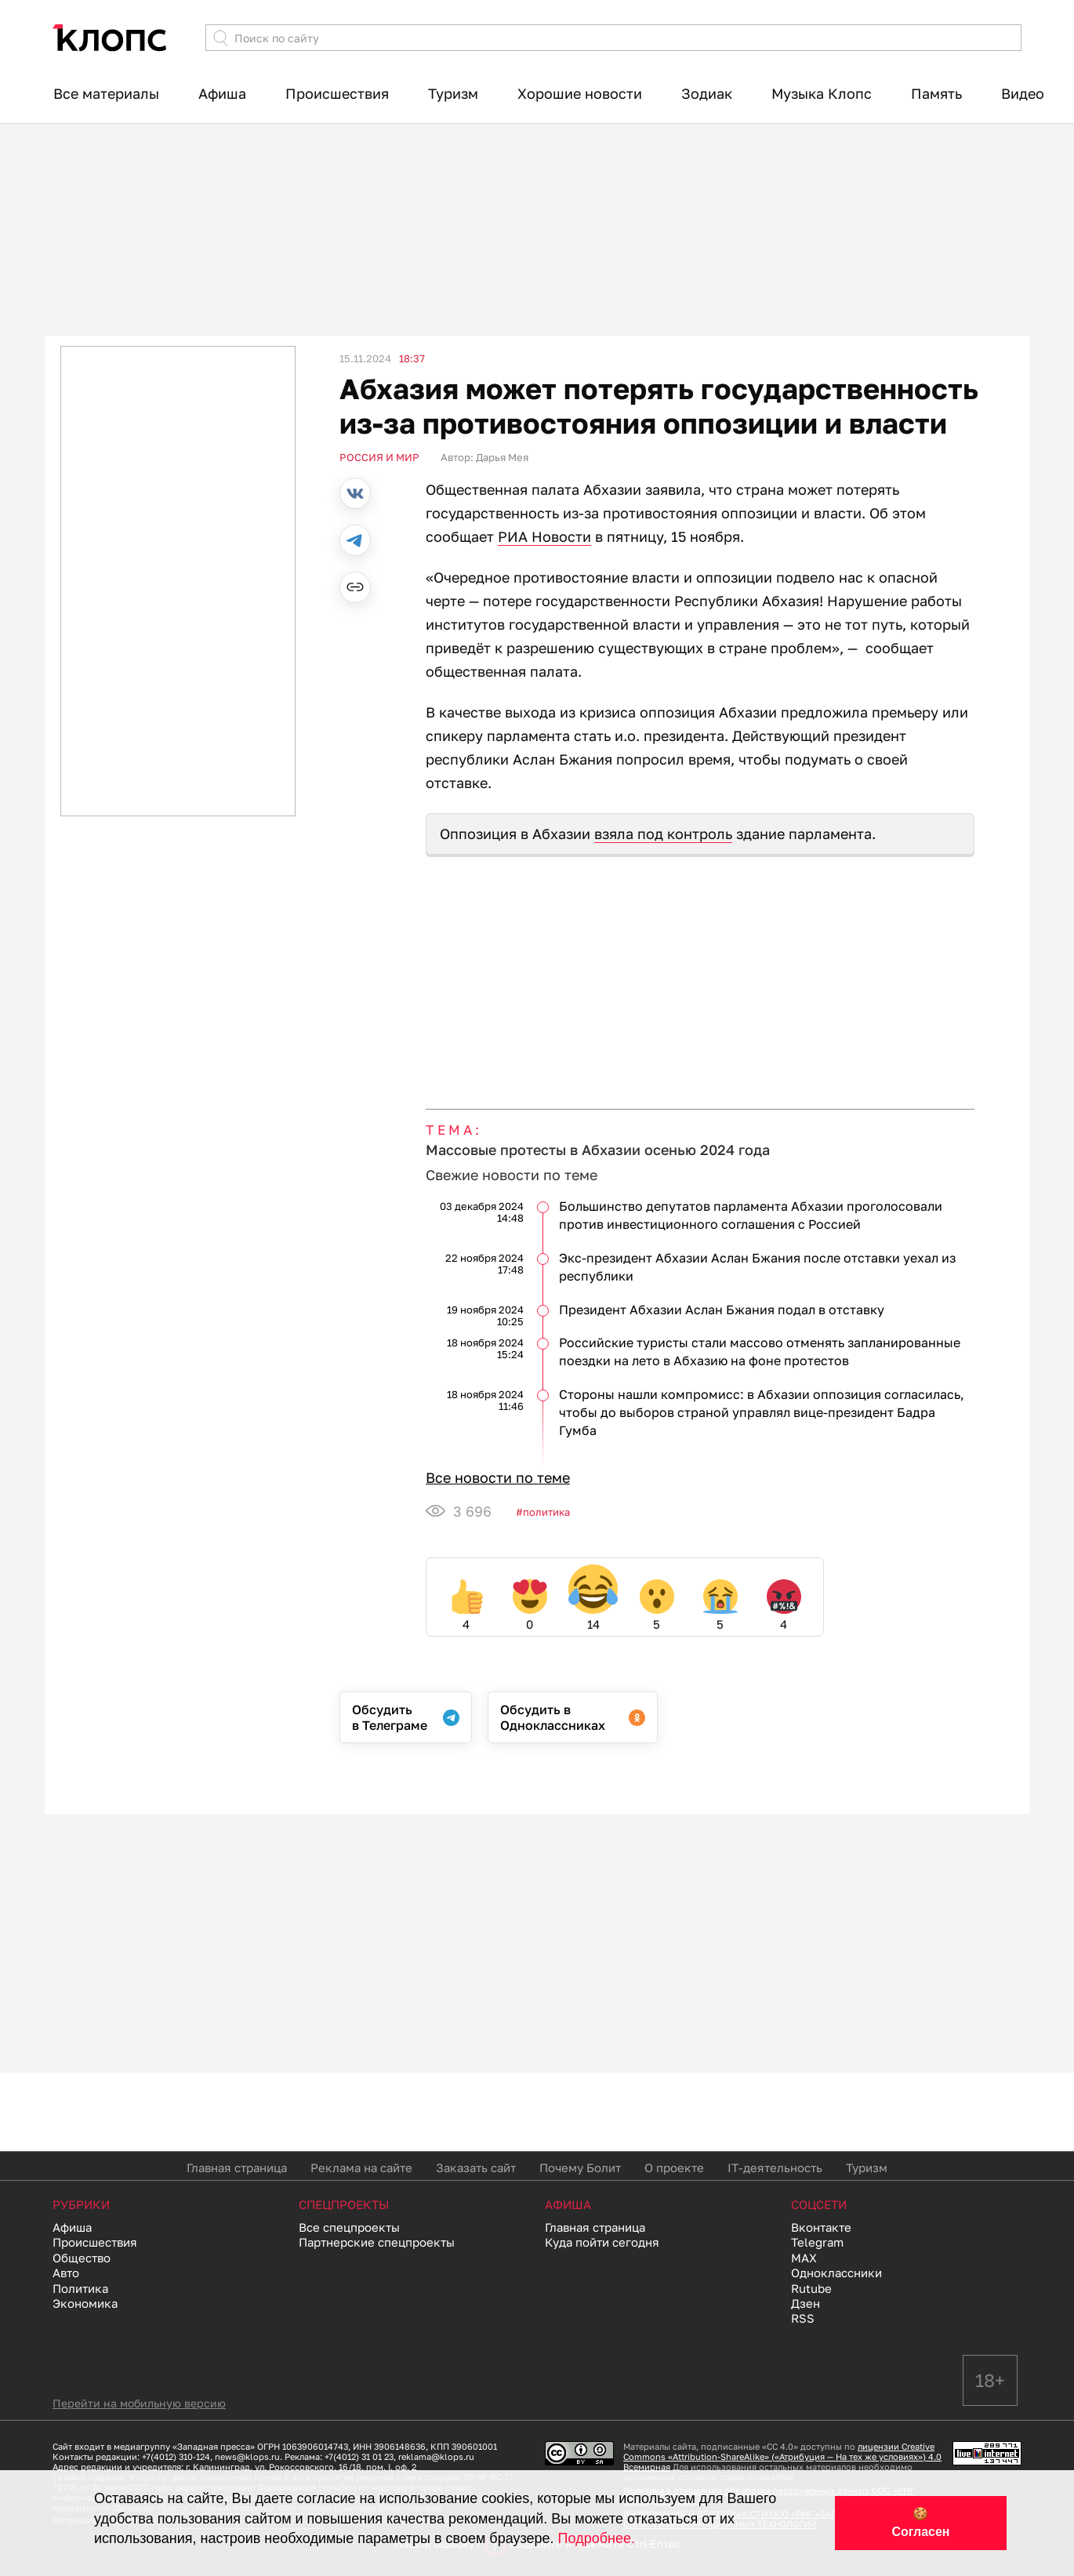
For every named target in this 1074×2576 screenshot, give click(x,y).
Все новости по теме (498, 1477)
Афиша (222, 93)
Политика (546, 1512)
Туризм (453, 93)
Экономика (85, 2303)
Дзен (805, 2303)
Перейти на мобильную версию (139, 2403)
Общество (82, 2258)
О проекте (674, 2167)
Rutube (811, 2288)
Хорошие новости (579, 93)
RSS (803, 2318)
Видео (1022, 93)
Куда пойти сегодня (602, 2242)
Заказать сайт (476, 2167)
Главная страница (237, 2167)
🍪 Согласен (920, 2522)
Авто (66, 2272)
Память (936, 93)
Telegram (817, 2242)
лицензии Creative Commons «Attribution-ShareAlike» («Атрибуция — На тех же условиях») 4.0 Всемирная (782, 2456)
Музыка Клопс (821, 93)
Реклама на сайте (361, 2167)
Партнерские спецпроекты (377, 2242)
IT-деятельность (774, 2167)
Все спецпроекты (349, 2227)
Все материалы (106, 93)
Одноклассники (836, 2272)
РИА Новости (544, 536)
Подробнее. (596, 2538)
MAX (804, 2258)
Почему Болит (580, 2167)
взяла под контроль (663, 833)
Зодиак (706, 93)
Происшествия (337, 93)
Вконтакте (821, 2227)
